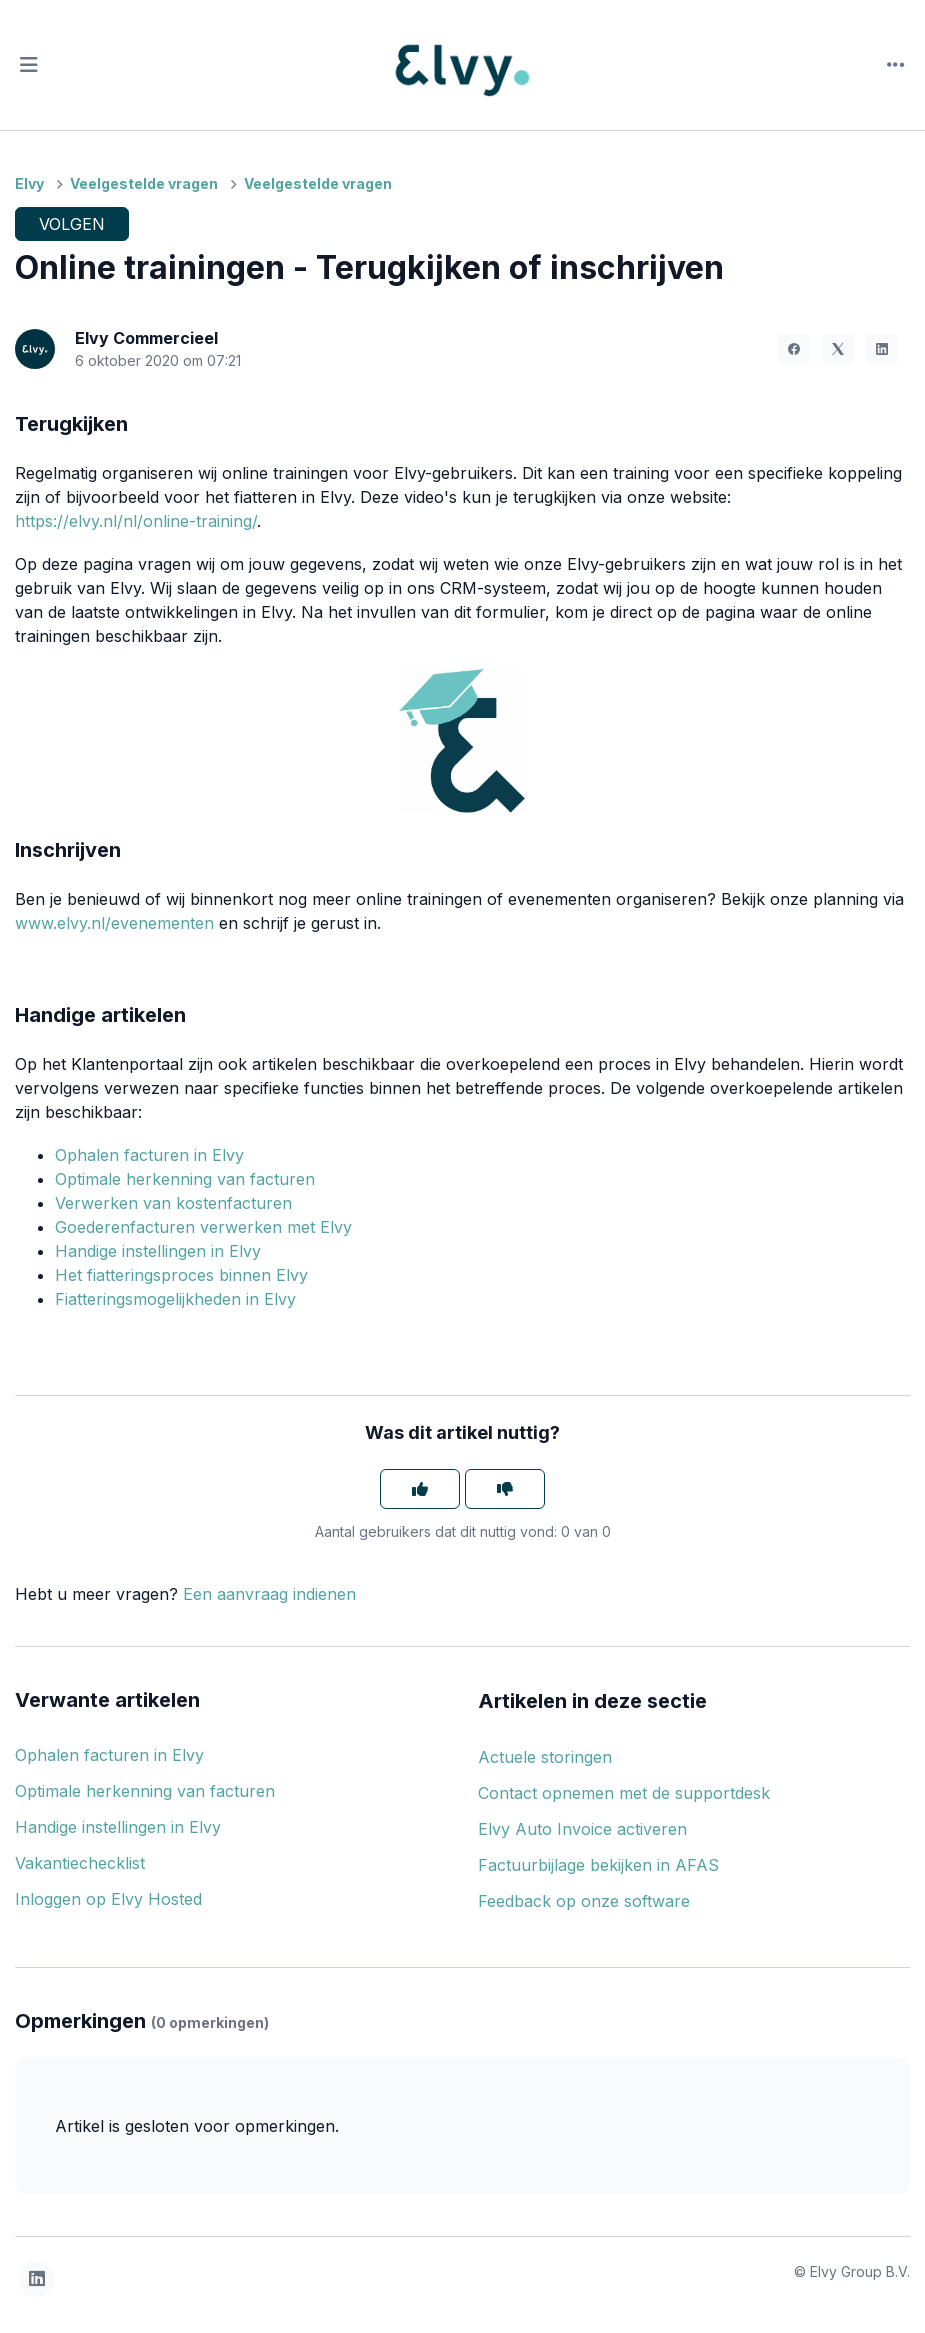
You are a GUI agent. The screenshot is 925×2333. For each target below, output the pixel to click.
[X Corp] (838, 349)
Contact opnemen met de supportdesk (624, 1793)
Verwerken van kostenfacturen (173, 1203)
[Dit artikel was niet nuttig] (505, 1489)
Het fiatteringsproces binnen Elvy (181, 1275)
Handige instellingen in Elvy (158, 1251)
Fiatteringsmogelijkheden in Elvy (175, 1299)
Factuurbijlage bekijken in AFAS (598, 1865)
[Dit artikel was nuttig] (420, 1489)
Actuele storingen (545, 1757)
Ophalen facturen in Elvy (149, 1155)
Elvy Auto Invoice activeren (582, 1829)
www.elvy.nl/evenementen (114, 923)
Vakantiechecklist (80, 1863)
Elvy (29, 183)
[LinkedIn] (882, 349)
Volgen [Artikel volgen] (72, 224)
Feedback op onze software (584, 1901)
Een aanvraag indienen (269, 1594)
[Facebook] (794, 349)
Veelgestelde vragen (144, 183)
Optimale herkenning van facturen (185, 1179)
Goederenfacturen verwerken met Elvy (203, 1227)
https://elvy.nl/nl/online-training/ (136, 521)
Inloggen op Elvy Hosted (108, 1899)
